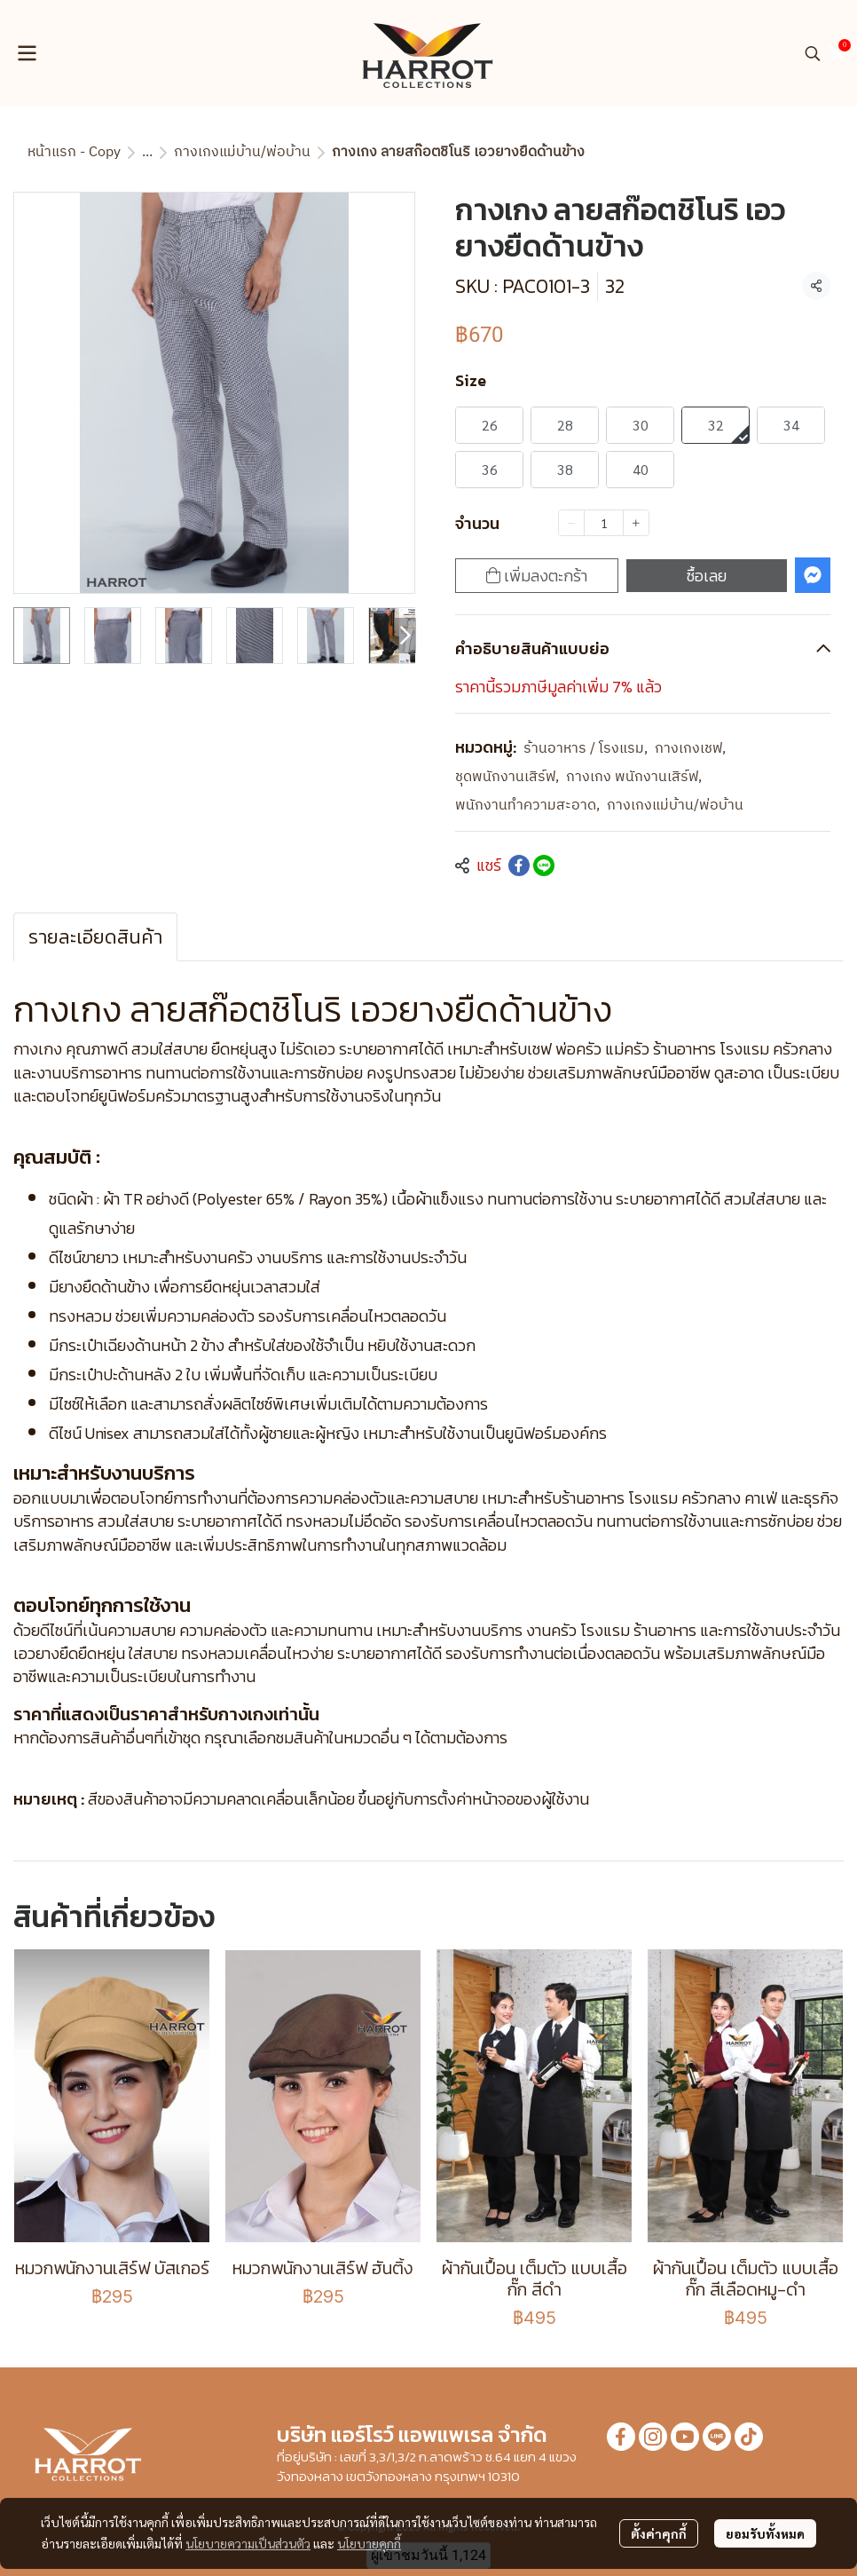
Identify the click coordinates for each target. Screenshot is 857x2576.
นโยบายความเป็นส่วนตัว (248, 2543)
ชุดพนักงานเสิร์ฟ (507, 777)
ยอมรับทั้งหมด (765, 2533)
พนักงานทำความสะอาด (527, 806)
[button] (812, 53)
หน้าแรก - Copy (74, 152)
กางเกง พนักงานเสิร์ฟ (634, 777)
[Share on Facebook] (519, 865)
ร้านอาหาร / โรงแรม (585, 749)
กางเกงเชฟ (690, 749)
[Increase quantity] (636, 522)
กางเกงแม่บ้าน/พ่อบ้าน (242, 152)
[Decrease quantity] (571, 522)
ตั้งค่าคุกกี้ (659, 2533)
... (147, 152)
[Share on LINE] (543, 865)
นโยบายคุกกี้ (369, 2543)
